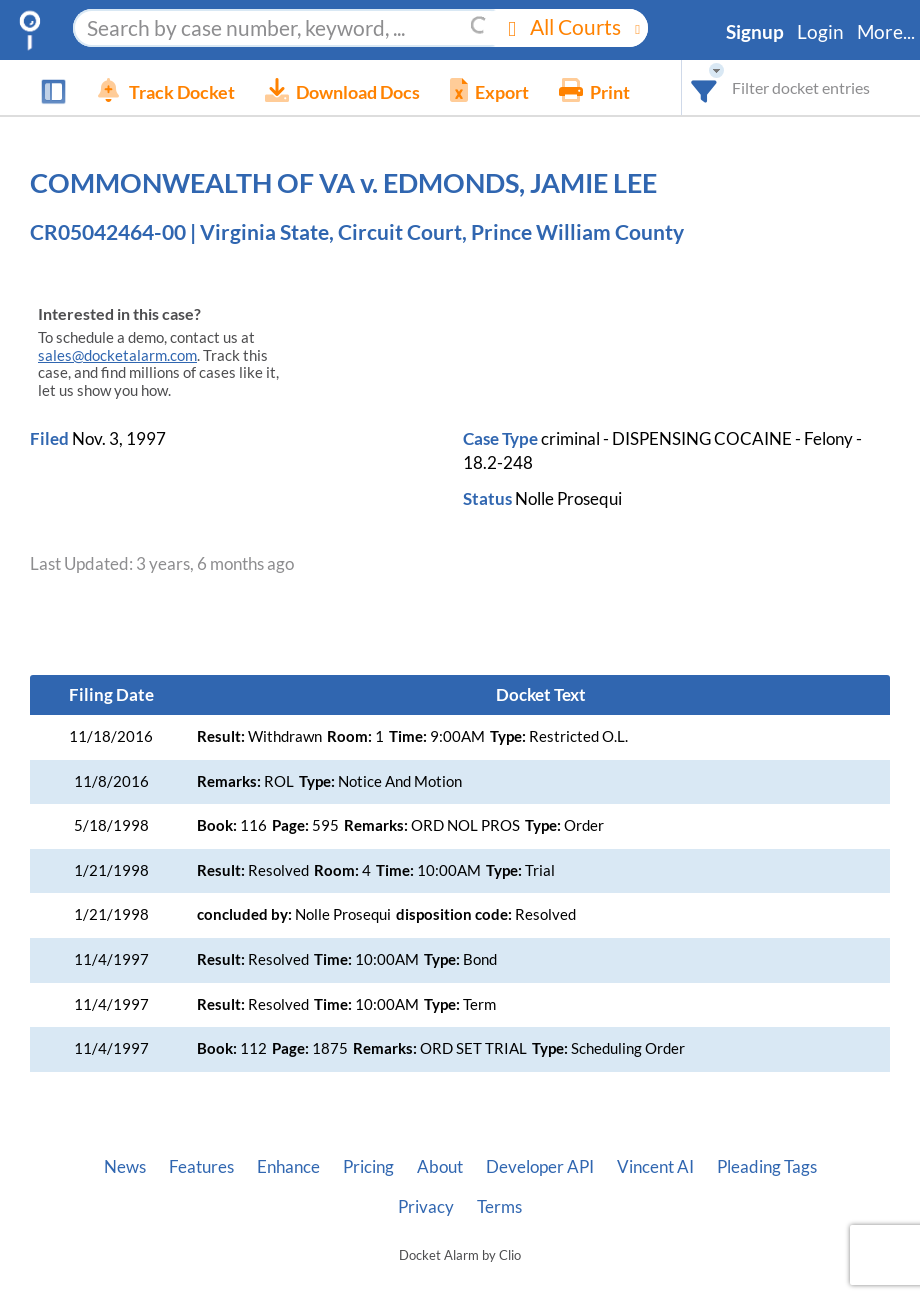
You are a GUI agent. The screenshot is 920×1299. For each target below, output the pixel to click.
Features (201, 1167)
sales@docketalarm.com (117, 355)
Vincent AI (655, 1167)
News (125, 1167)
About (440, 1167)
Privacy (426, 1207)
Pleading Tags (767, 1167)
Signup (755, 32)
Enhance (288, 1167)
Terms (499, 1207)
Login (820, 32)
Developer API (540, 1167)
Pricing (368, 1167)
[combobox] (704, 87)
